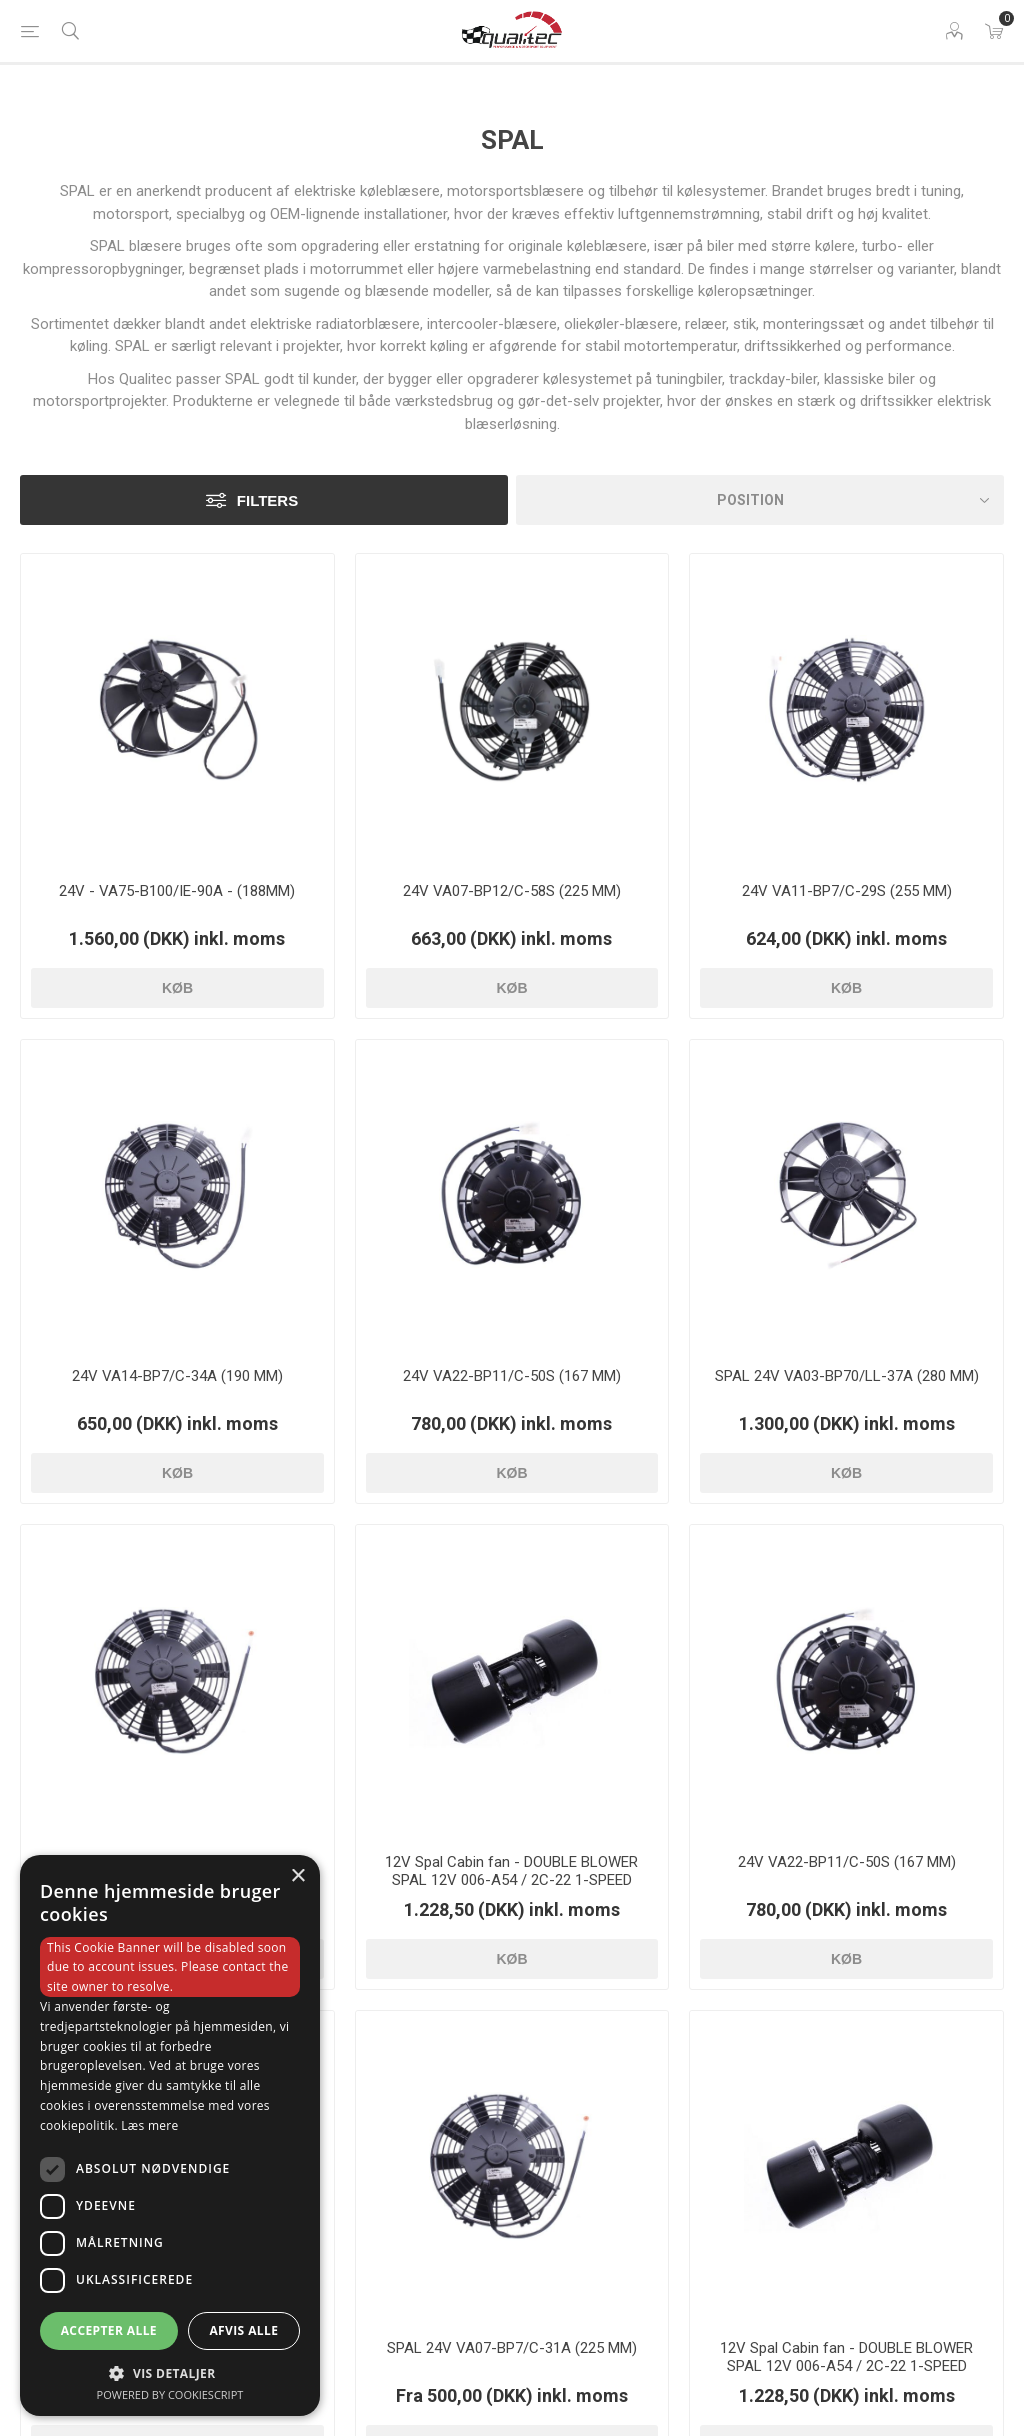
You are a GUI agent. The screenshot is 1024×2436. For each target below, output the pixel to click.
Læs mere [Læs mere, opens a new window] (149, 2125)
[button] (170, 2372)
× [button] (297, 1876)
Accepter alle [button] (109, 2330)
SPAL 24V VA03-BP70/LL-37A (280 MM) (847, 1376)
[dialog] (170, 2135)
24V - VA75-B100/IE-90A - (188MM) (177, 891)
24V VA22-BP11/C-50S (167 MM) (512, 1376)
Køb (177, 988)
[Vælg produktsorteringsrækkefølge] (760, 500)
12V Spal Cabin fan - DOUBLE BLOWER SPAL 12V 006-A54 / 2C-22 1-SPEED (511, 1871)
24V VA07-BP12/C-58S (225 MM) (512, 891)
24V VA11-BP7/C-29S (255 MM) (847, 891)
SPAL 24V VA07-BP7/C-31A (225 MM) (512, 2348)
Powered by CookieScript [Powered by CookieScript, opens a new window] (170, 2394)
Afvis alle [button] (243, 2330)
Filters (267, 500)
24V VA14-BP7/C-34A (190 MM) (177, 1376)
